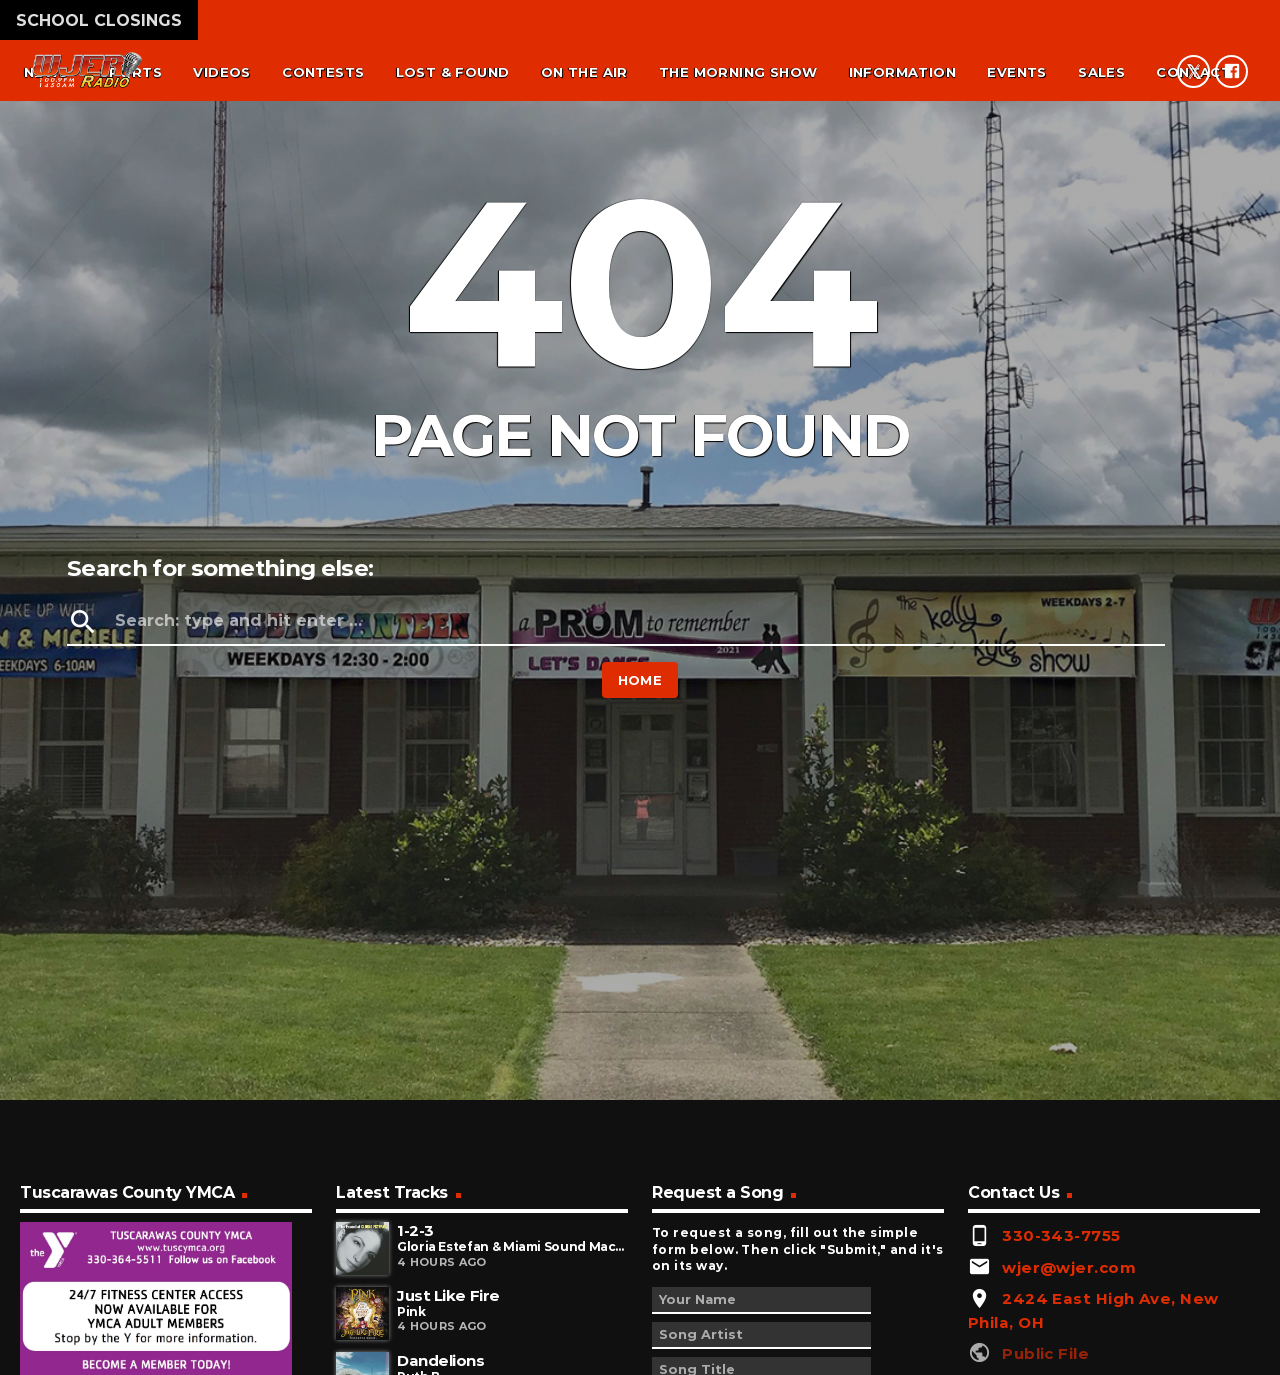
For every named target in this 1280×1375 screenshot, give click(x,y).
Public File (1045, 1353)
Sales (1101, 72)
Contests (323, 72)
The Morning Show (738, 72)
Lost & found (453, 72)
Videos (221, 72)
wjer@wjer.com (1069, 1267)
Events (1016, 72)
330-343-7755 (1061, 1235)
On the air (584, 72)
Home (640, 680)
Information (902, 72)
